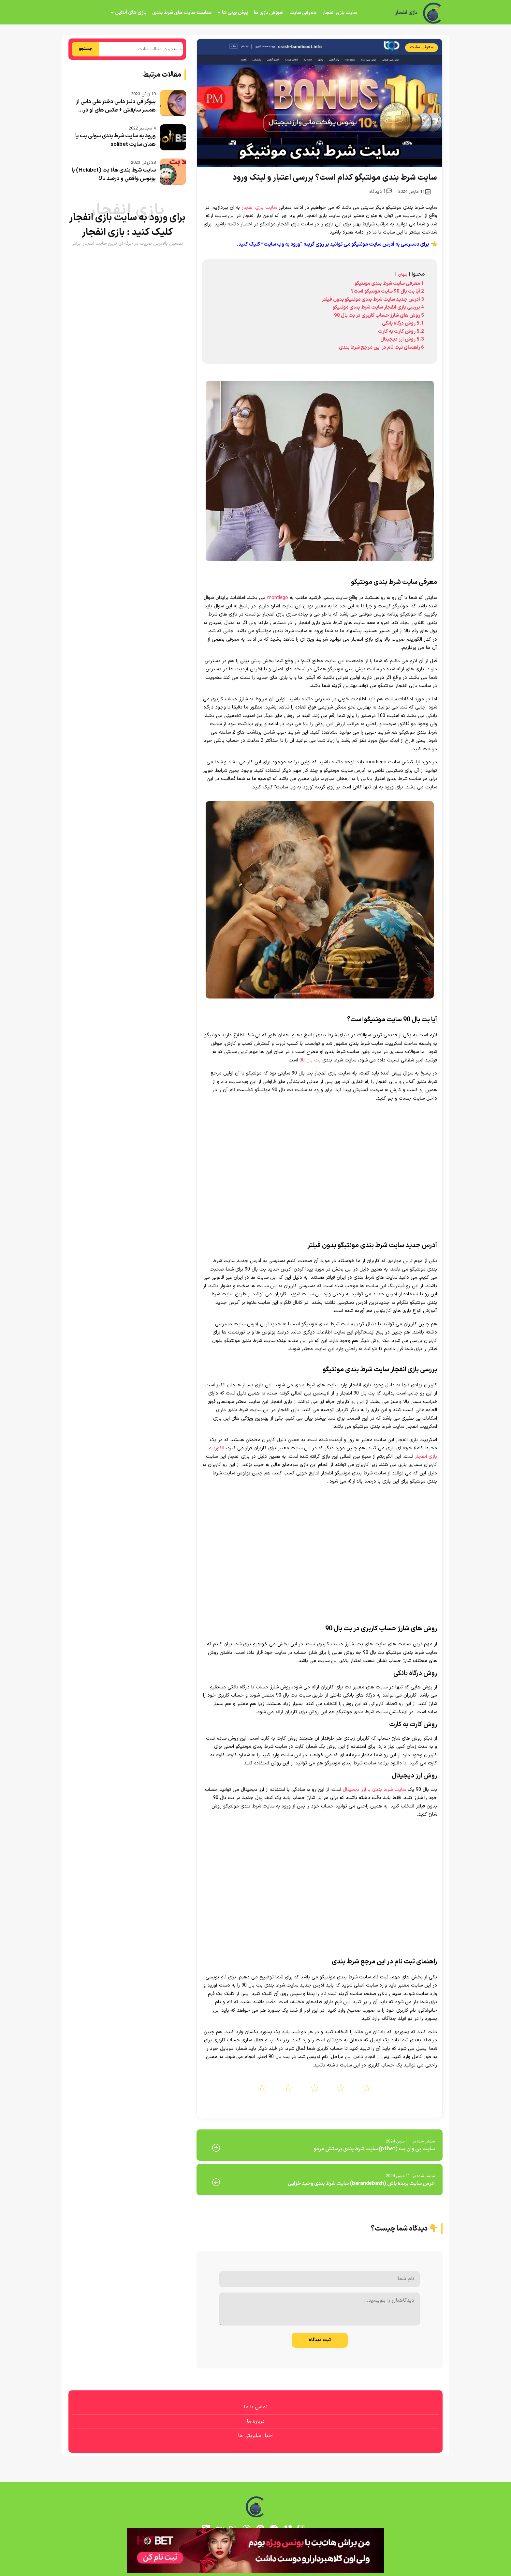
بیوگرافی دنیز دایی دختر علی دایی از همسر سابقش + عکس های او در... (116, 106)
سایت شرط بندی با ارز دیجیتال (374, 1789)
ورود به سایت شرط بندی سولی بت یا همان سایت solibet (115, 140)
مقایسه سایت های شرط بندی (182, 13)
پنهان (402, 274)
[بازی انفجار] (432, 13)
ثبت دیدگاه (320, 2340)
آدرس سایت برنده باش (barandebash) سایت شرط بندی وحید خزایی (361, 2183)
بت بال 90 (310, 1060)
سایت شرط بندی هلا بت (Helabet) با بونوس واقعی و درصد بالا (114, 174)
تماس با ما (256, 2407)
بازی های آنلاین (130, 12)
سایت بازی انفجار (339, 13)
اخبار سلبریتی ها (255, 2436)
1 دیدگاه (380, 191)
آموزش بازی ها (269, 13)
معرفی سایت (302, 13)
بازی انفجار (406, 13)
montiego (277, 598)
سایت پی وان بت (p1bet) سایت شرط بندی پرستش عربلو (374, 2149)
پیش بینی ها (235, 12)
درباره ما (256, 2421)
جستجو (85, 49)
